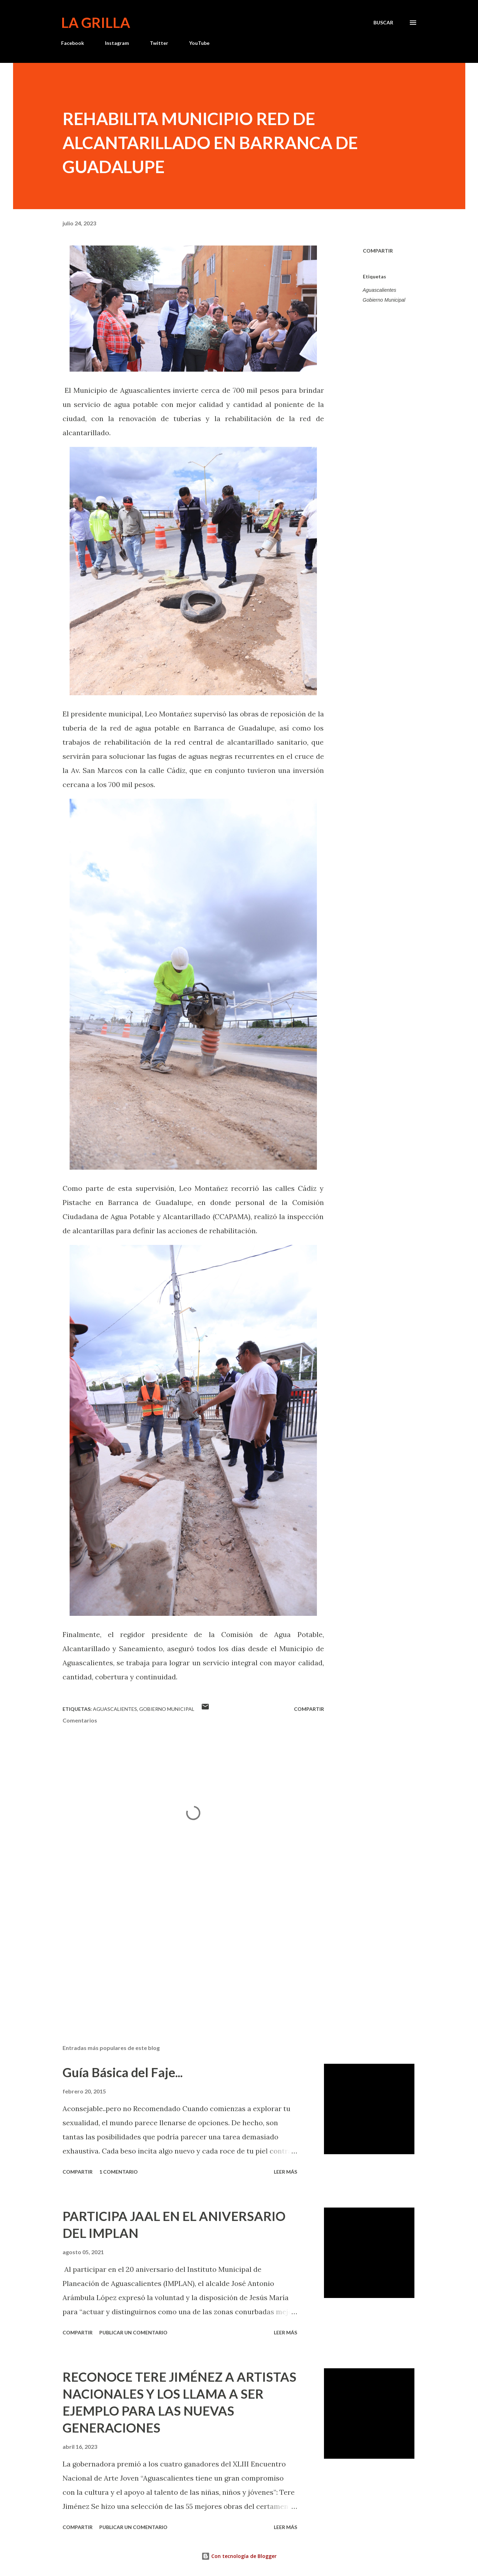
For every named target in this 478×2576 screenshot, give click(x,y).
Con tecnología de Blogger (239, 2556)
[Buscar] (383, 23)
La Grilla (95, 22)
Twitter (159, 43)
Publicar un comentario (133, 2332)
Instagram (117, 43)
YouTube (199, 43)
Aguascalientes (379, 290)
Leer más (285, 2172)
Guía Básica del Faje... (123, 2072)
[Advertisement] (182, 1956)
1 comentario (118, 2172)
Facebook (72, 43)
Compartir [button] (378, 251)
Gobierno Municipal (384, 300)
